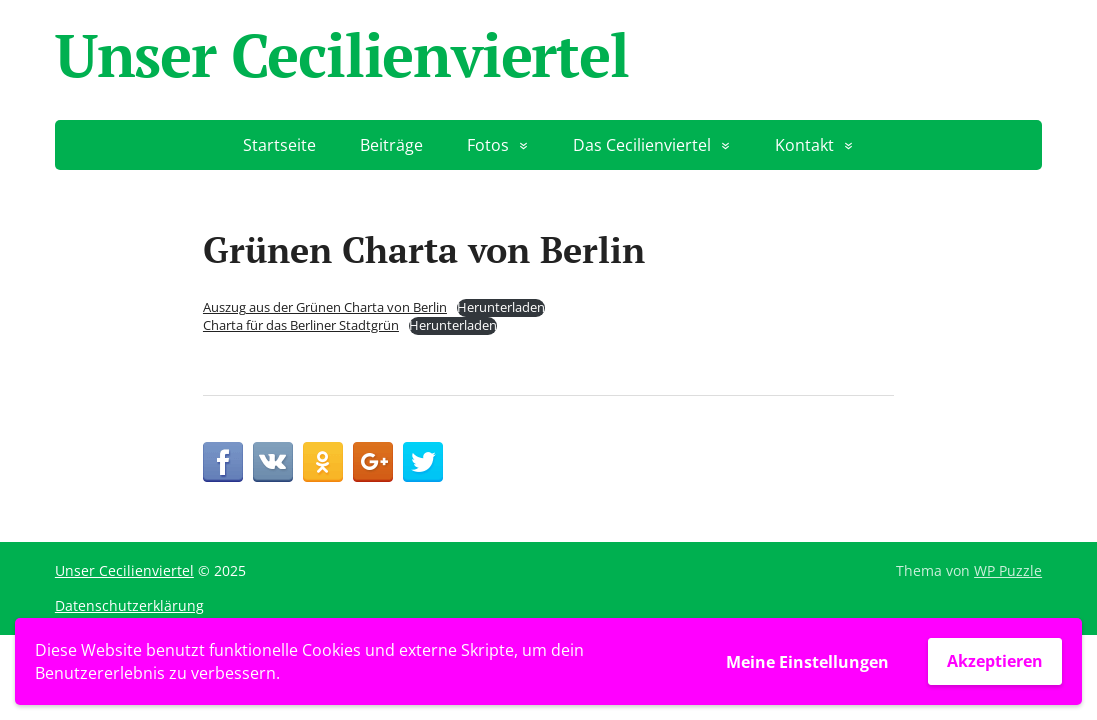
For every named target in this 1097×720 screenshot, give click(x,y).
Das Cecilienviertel (642, 145)
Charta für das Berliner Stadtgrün (301, 325)
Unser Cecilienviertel (342, 55)
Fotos (488, 145)
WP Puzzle (1008, 570)
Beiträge (391, 145)
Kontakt (804, 145)
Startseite (279, 145)
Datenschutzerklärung (129, 605)
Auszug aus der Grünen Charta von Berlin (325, 307)
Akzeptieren (995, 661)
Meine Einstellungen (807, 662)
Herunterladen (501, 307)
